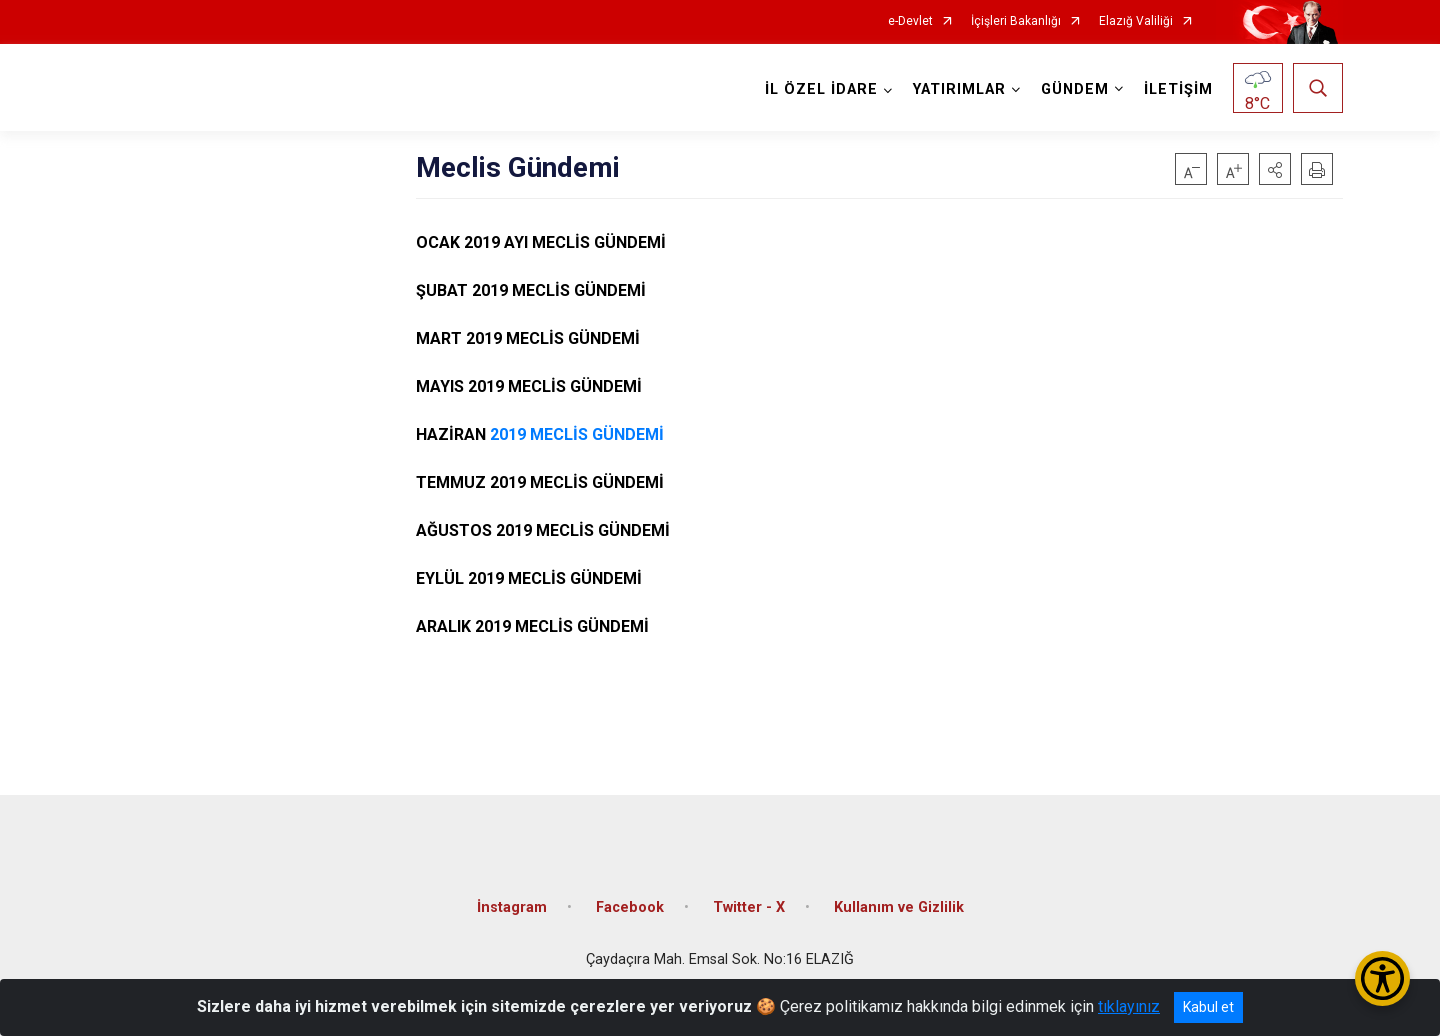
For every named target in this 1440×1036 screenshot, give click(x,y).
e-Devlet (910, 21)
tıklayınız (1129, 1006)
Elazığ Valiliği (1136, 21)
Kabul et (1208, 1007)
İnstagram (512, 907)
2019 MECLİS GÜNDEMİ (577, 434)
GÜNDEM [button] (1075, 89)
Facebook (630, 907)
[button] (1275, 169)
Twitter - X (749, 907)
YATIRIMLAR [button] (959, 89)
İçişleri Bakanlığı (1016, 21)
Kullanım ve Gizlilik (899, 907)
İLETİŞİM (1178, 89)
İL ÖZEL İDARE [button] (821, 89)
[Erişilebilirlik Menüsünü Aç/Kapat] (1382, 978)
